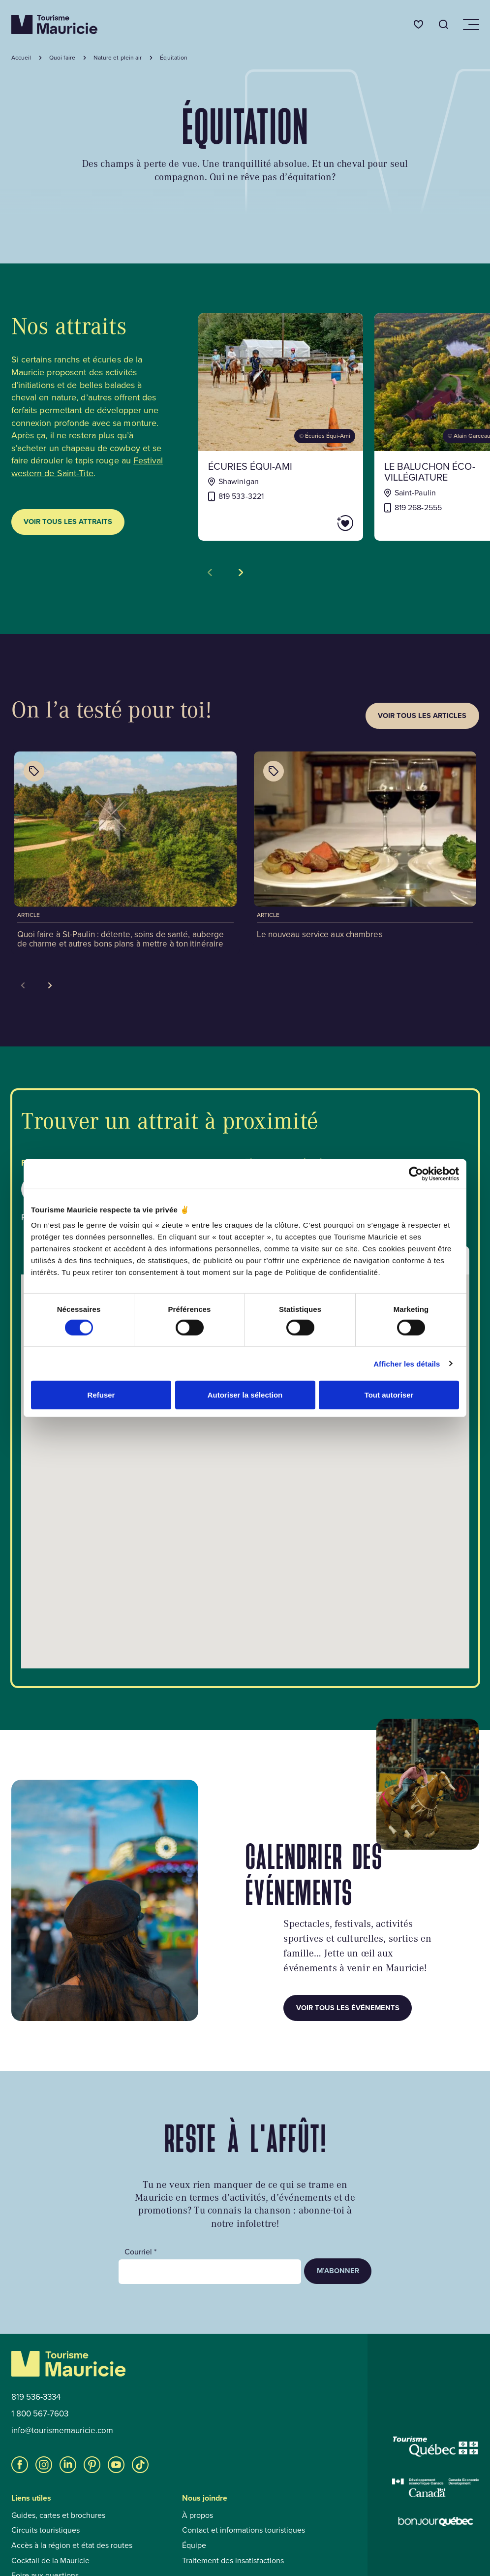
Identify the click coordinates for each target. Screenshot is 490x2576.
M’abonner (338, 2270)
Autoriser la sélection (245, 1395)
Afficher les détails (406, 1363)
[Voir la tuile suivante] (241, 572)
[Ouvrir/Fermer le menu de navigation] (470, 25)
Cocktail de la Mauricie (50, 2560)
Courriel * (140, 2252)
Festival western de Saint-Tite (87, 467)
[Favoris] (418, 24)
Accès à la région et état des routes (71, 2545)
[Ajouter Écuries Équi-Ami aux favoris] (317, 523)
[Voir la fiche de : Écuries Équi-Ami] (280, 427)
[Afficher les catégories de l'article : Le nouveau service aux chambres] (273, 771)
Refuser (101, 1395)
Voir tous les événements (347, 2007)
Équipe (194, 2545)
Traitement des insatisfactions (233, 2560)
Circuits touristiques (45, 2530)
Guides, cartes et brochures (58, 2515)
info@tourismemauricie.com (62, 2431)
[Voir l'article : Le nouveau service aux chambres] (365, 847)
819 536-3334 (36, 2397)
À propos (197, 2515)
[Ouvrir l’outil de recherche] (444, 24)
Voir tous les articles (422, 715)
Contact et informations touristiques (243, 2530)
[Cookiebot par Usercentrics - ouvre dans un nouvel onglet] (416, 1173)
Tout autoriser (389, 1395)
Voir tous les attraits (68, 521)
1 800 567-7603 (39, 2414)
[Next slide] (50, 985)
